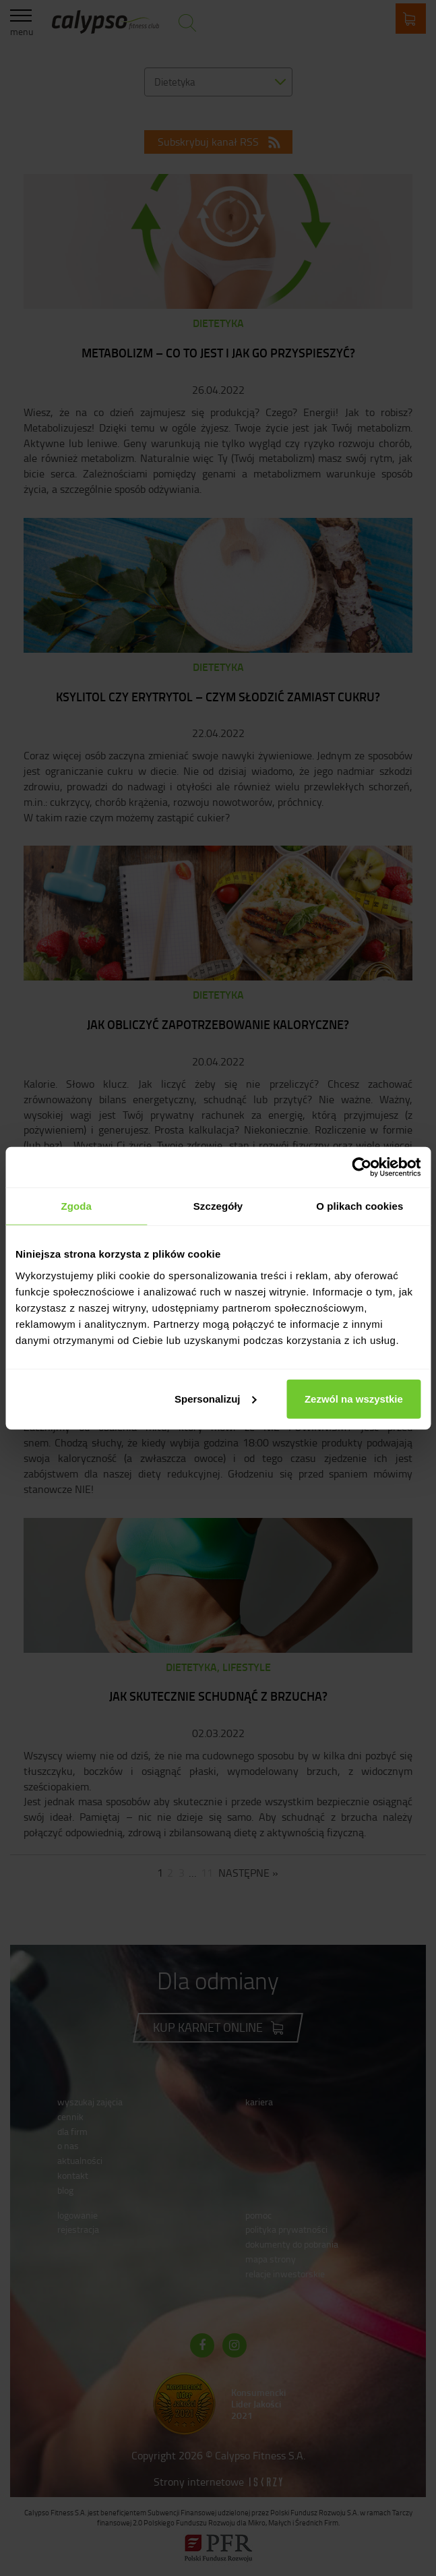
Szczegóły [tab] (218, 1206)
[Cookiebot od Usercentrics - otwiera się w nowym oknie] (362, 1167)
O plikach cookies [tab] (359, 1206)
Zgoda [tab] (76, 1206)
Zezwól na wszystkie (354, 1398)
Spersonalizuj (216, 1398)
